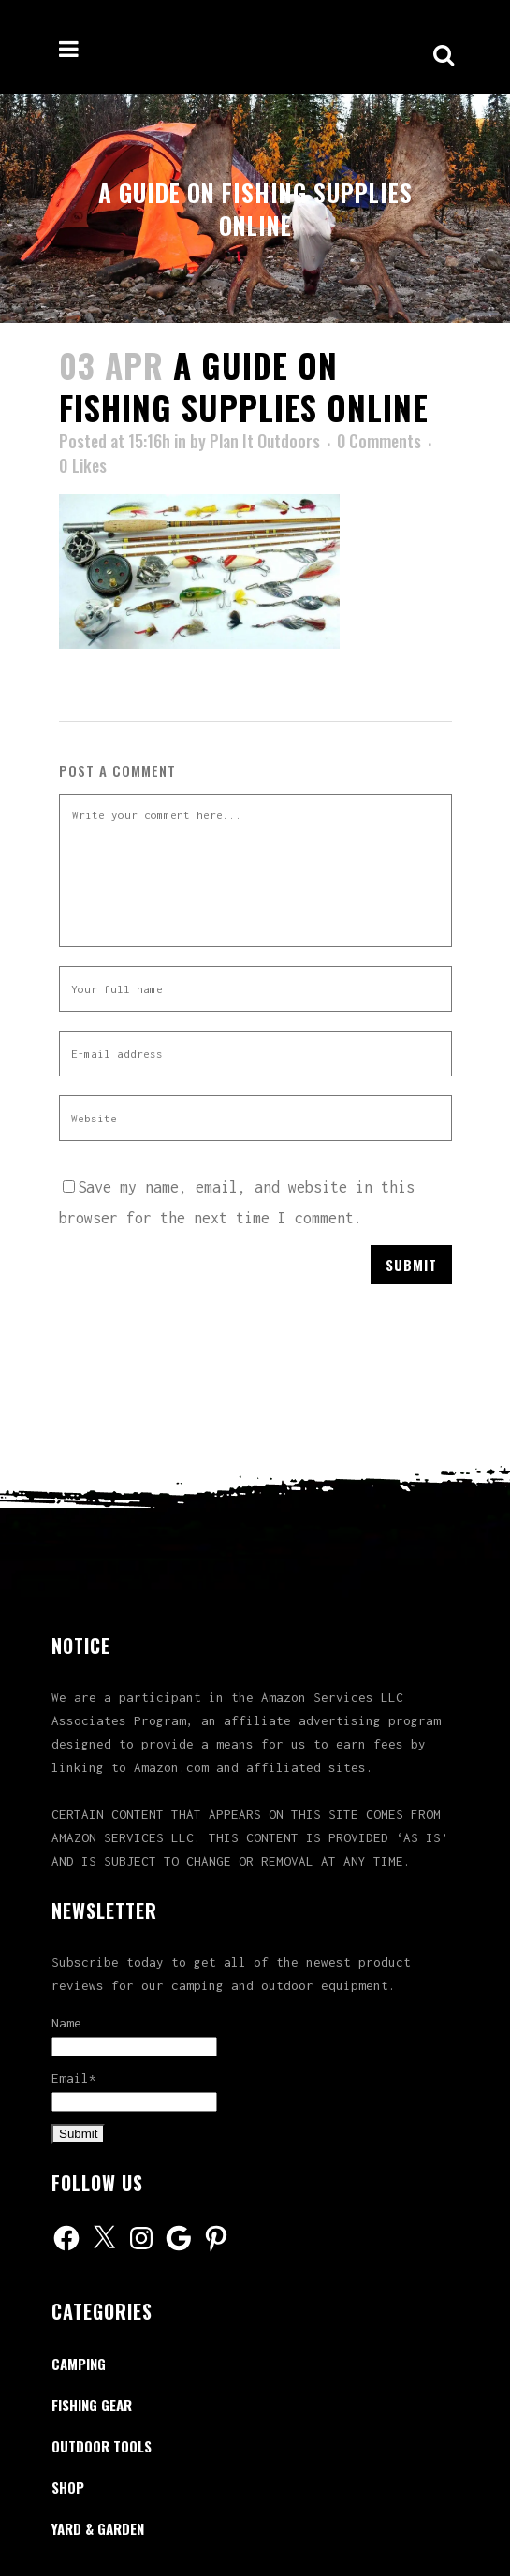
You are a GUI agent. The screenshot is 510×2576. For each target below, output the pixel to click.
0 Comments (379, 441)
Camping (78, 2363)
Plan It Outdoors (265, 441)
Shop (67, 2487)
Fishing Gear (91, 2404)
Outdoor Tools (101, 2446)
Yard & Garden (97, 2528)
